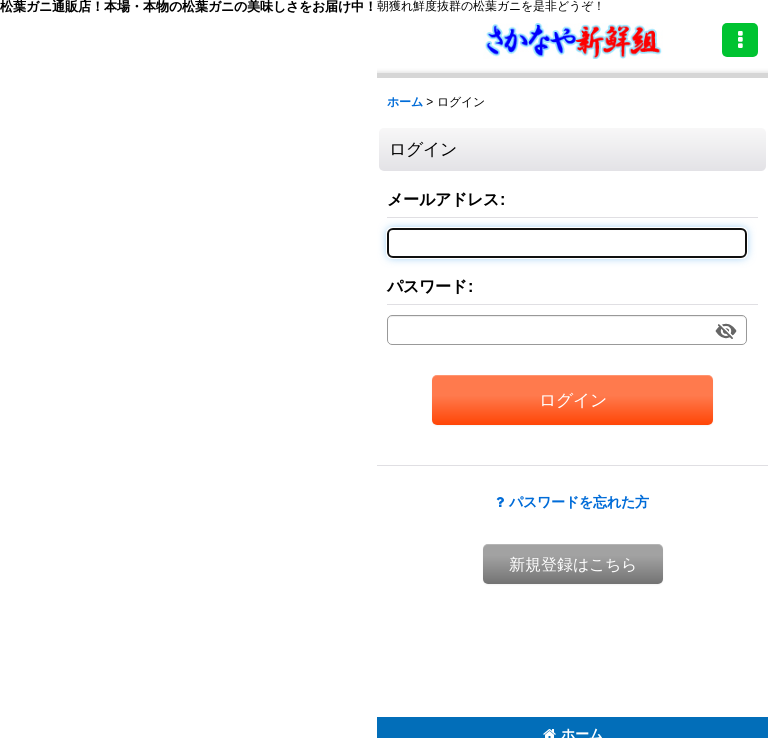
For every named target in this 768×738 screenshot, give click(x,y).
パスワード (427, 286)
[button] (740, 40)
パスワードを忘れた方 (572, 502)
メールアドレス (443, 199)
